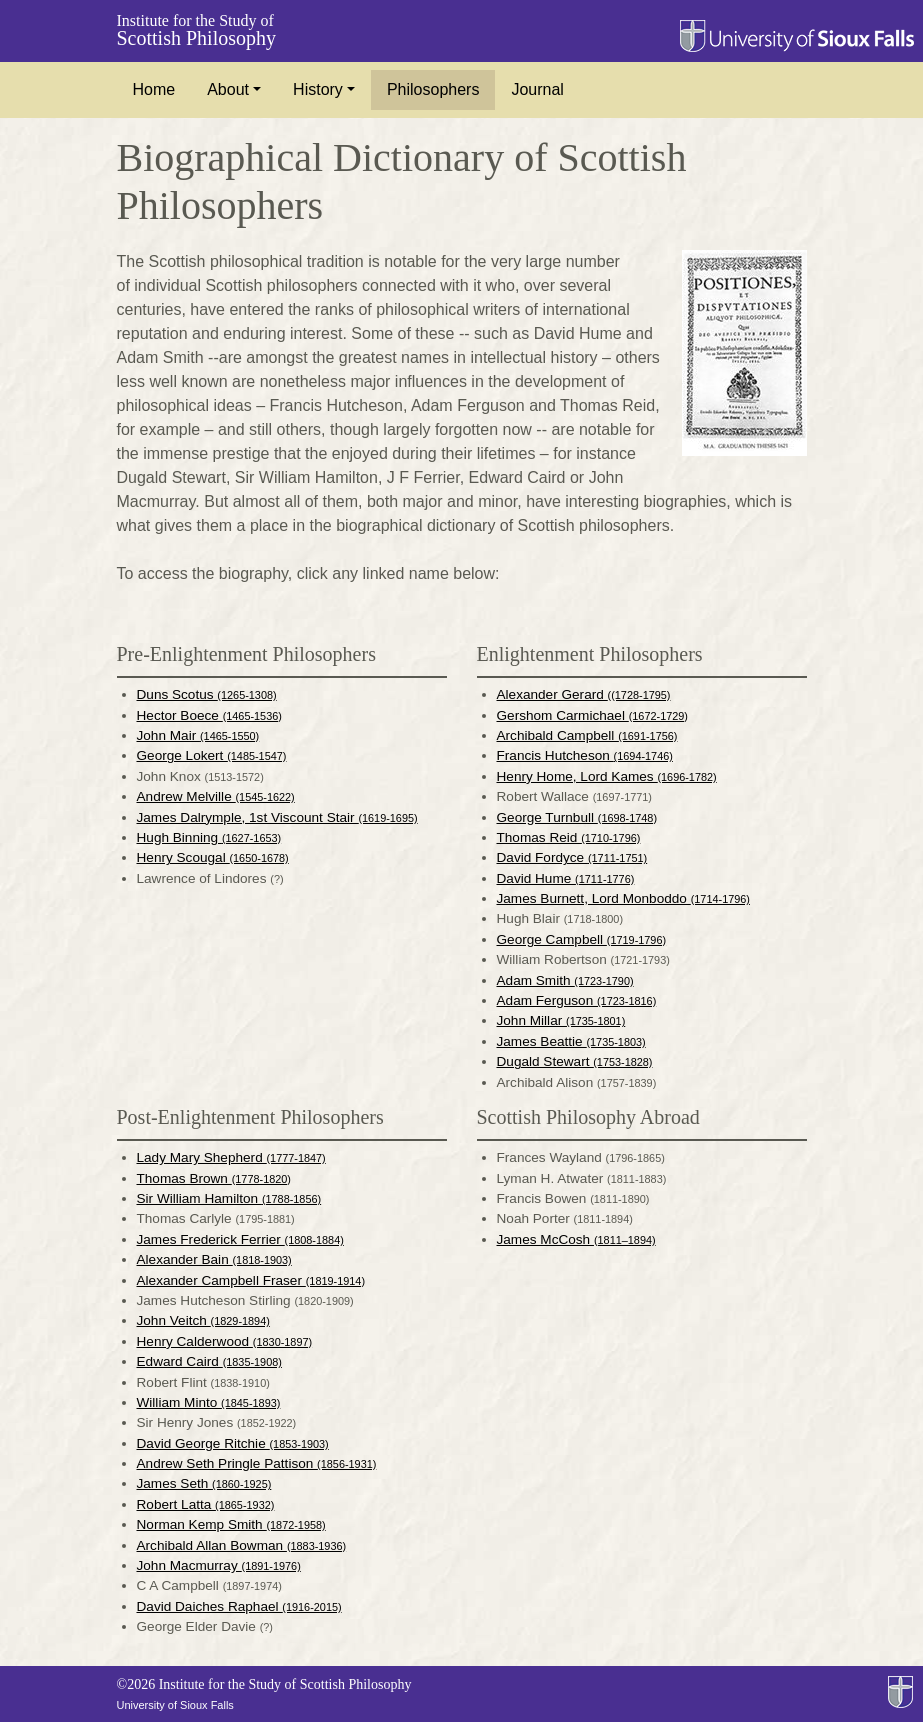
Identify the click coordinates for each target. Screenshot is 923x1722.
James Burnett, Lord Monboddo (623, 898)
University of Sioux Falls (175, 1705)
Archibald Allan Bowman (242, 1545)
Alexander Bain (214, 1259)
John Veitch (203, 1320)
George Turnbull (577, 817)
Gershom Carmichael (592, 715)
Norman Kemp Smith (231, 1524)
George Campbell (582, 939)
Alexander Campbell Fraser (251, 1280)
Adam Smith (565, 980)
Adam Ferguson (577, 1000)
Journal (537, 89)
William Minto (209, 1402)
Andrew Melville (216, 796)
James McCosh (576, 1239)
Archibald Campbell (587, 735)
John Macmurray (219, 1565)
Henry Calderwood (225, 1341)
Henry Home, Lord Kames (607, 776)
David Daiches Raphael (239, 1606)
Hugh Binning (209, 837)
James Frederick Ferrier (240, 1239)
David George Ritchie (233, 1443)
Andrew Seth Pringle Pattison (257, 1463)
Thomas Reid (569, 837)
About (228, 89)
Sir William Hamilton (229, 1198)
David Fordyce (572, 857)
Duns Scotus (207, 694)
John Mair (198, 735)
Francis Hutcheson (585, 755)
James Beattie (571, 1041)
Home (154, 89)
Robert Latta (206, 1504)
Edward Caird (209, 1361)
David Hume (566, 878)
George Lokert (212, 755)
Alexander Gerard (584, 694)
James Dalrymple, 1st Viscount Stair (277, 817)
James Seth (204, 1483)
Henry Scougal (213, 857)
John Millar (561, 1020)
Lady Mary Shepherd (231, 1157)
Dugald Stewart (575, 1061)
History (318, 89)
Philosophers (433, 89)
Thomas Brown (214, 1178)
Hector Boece (209, 715)
